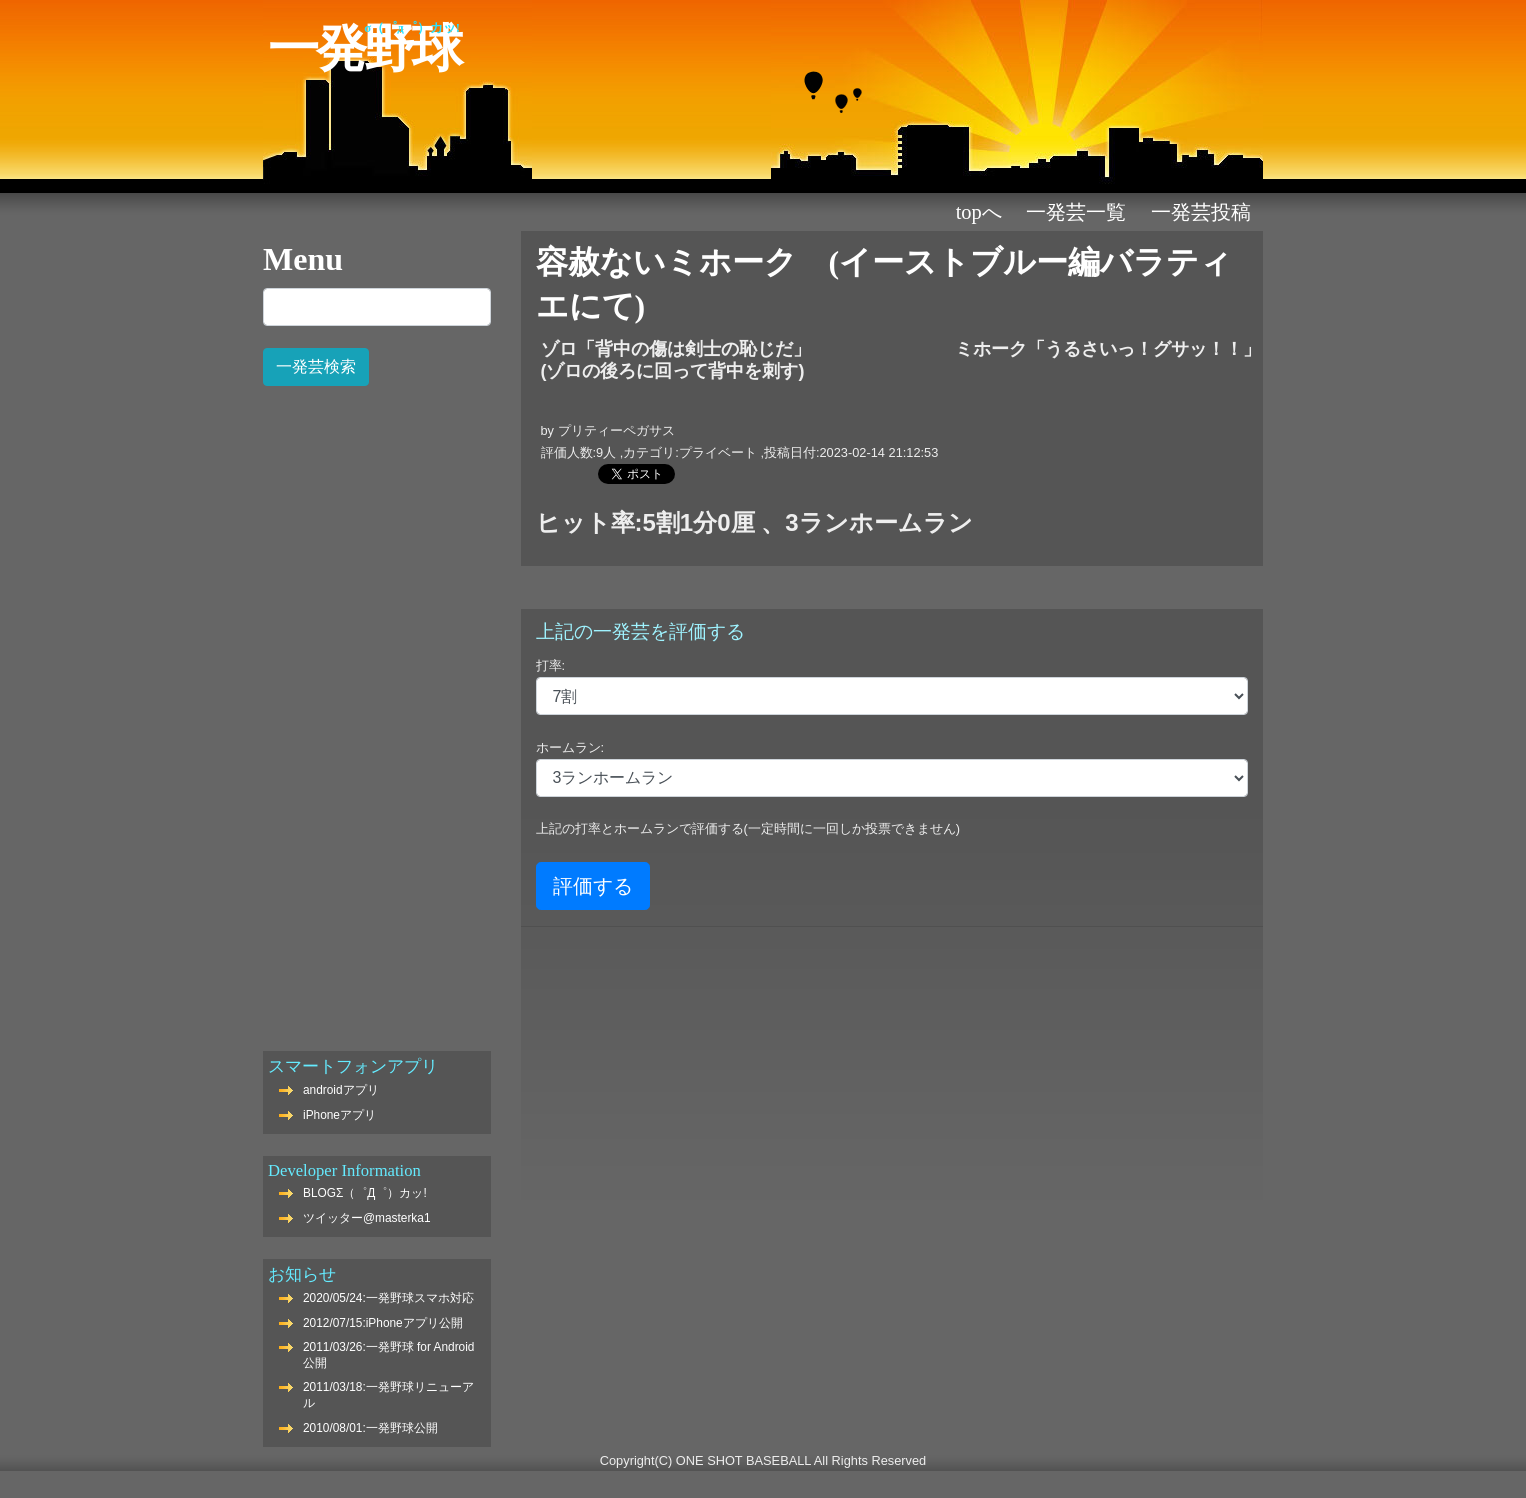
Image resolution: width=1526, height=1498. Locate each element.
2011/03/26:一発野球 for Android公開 (388, 1355)
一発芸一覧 (1076, 212)
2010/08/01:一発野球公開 (370, 1428)
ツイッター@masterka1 (367, 1218)
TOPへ (979, 212)
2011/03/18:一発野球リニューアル (388, 1395)
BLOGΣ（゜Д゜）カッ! (365, 1193)
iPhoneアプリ (339, 1115)
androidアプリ (341, 1090)
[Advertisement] (377, 708)
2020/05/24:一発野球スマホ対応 (388, 1298)
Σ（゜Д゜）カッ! (412, 28)
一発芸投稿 (1201, 212)
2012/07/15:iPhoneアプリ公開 (383, 1323)
